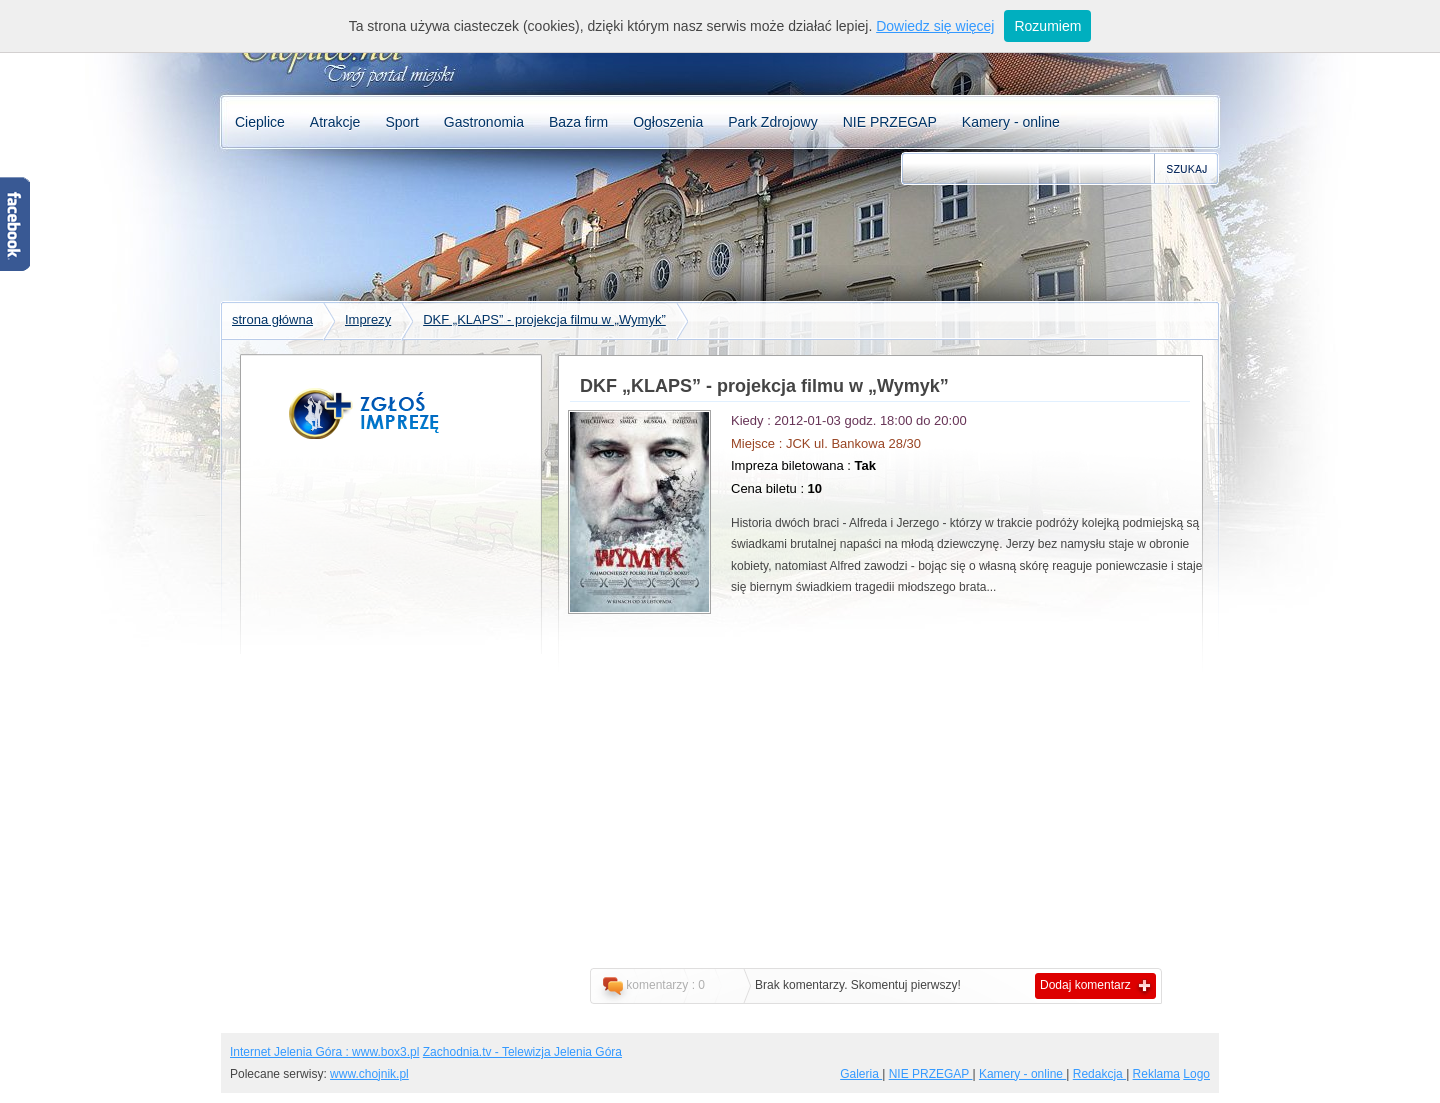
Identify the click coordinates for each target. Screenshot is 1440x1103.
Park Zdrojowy (772, 122)
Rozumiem (1047, 26)
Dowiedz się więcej (935, 26)
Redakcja (1099, 1074)
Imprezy (368, 319)
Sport (401, 122)
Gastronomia (484, 122)
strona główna (272, 319)
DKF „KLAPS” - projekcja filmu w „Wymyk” (544, 319)
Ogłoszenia (668, 122)
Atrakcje (335, 122)
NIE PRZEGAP (890, 122)
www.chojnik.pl (369, 1074)
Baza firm (578, 122)
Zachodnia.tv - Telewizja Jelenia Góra (522, 1052)
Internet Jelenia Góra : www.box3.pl (324, 1052)
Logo (1196, 1074)
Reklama (1156, 1074)
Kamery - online (1011, 122)
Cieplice (260, 122)
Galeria (861, 1074)
